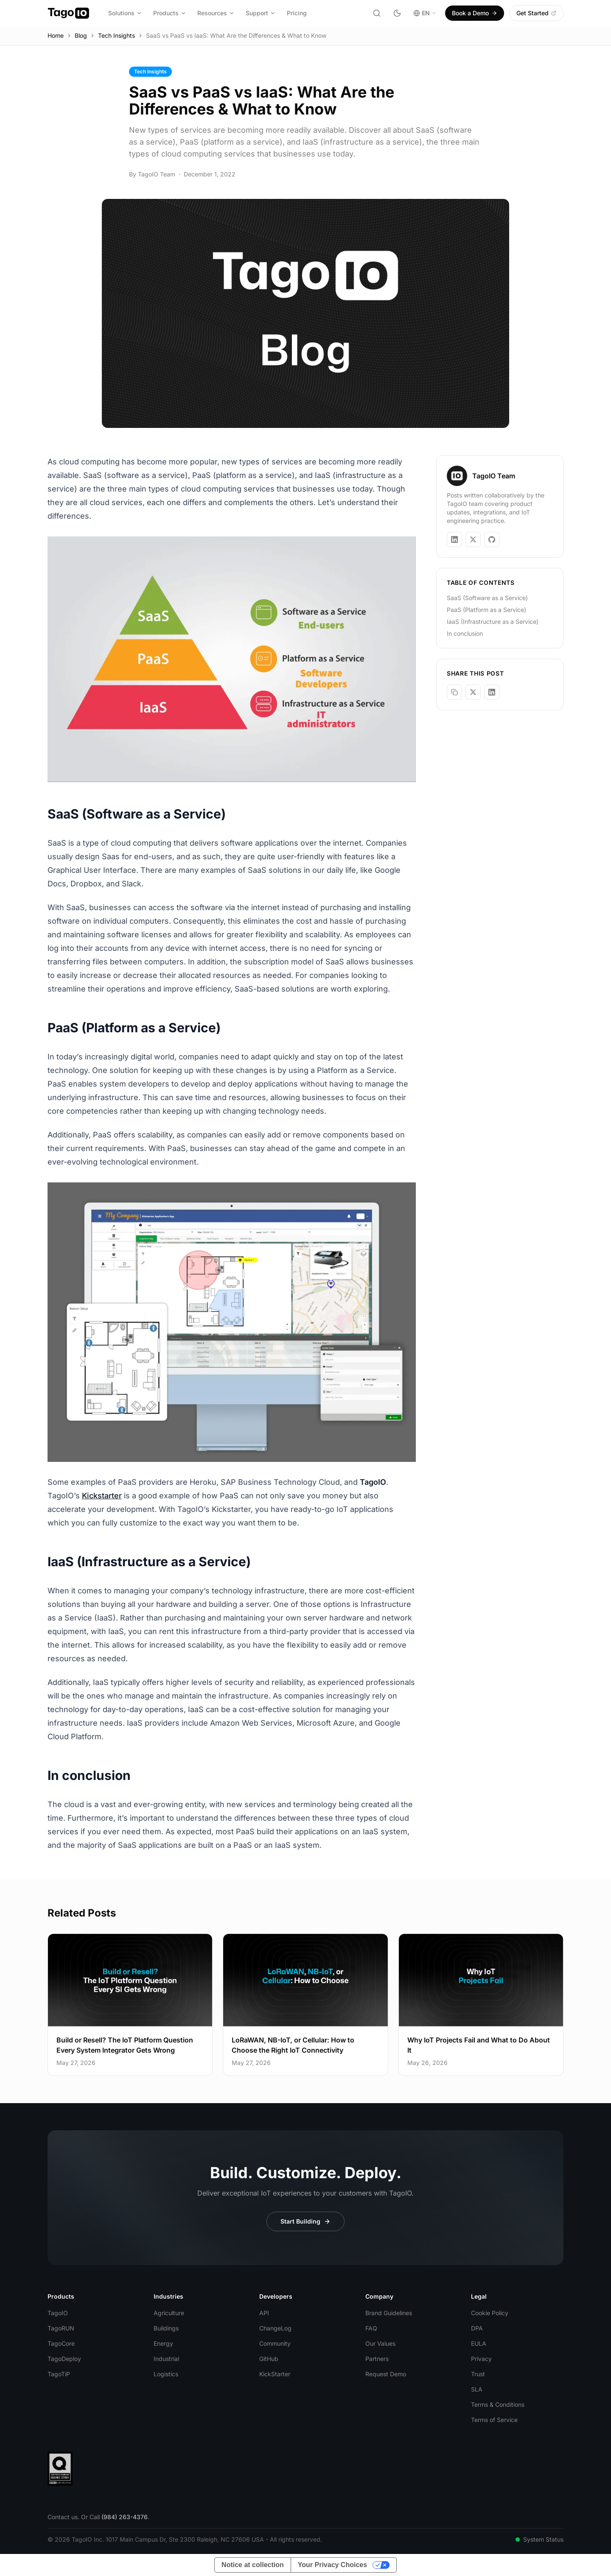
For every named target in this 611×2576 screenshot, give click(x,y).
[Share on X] (473, 692)
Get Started (536, 13)
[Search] (376, 13)
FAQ (371, 2328)
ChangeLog (275, 2328)
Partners (377, 2358)
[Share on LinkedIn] (491, 692)
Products (169, 13)
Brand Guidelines (388, 2312)
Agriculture (169, 2312)
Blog (81, 35)
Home (56, 35)
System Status (539, 2539)
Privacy (481, 2358)
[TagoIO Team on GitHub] (491, 539)
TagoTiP (59, 2374)
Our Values (380, 2343)
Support (261, 13)
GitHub (268, 2358)
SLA (476, 2389)
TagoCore (61, 2343)
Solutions (125, 13)
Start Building (305, 2221)
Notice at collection (252, 2564)
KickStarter (274, 2374)
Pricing (297, 13)
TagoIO (58, 2312)
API (264, 2312)
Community (275, 2343)
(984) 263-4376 (124, 2516)
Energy (163, 2343)
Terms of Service (494, 2419)
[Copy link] (454, 692)
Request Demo (385, 2374)
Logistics (166, 2374)
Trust (478, 2374)
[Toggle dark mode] (397, 13)
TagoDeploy (64, 2358)
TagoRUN (61, 2328)
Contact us (63, 2516)
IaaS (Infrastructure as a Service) (492, 621)
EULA (478, 2343)
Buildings (166, 2328)
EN (425, 13)
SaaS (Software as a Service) (487, 597)
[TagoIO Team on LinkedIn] (454, 539)
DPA (477, 2328)
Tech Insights (116, 35)
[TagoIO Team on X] (473, 539)
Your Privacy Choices (332, 2564)
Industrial (166, 2358)
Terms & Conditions (497, 2404)
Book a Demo (474, 13)
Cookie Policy (489, 2312)
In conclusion (465, 633)
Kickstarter (102, 1495)
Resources (216, 13)
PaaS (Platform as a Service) (486, 609)
